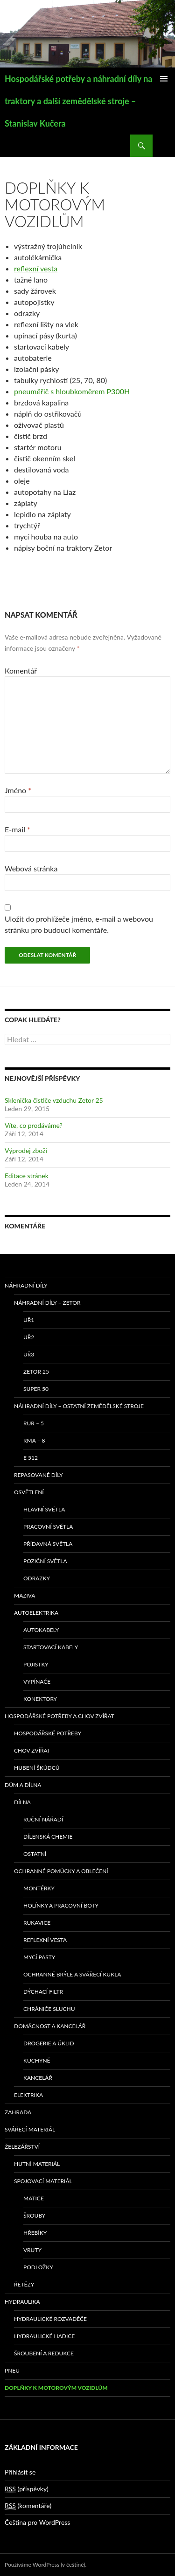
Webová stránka (31, 868)
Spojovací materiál (43, 2181)
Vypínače (36, 1681)
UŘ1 (28, 1319)
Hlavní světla (44, 1509)
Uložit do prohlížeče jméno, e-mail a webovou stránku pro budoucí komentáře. (79, 924)
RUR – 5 (33, 1423)
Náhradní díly (26, 1285)
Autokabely (41, 1629)
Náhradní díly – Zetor (47, 1302)
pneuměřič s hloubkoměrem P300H (72, 391)
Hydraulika (22, 2301)
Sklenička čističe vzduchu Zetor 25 (54, 1100)
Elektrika (28, 2094)
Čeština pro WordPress (37, 2522)
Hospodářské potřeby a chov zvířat (59, 1716)
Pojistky (36, 1664)
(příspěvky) (27, 2489)
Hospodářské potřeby (47, 1733)
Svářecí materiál (30, 2129)
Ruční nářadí (43, 1819)
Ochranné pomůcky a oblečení (61, 1871)
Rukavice (36, 1922)
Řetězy (24, 2284)
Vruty (32, 2249)
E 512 (30, 1457)
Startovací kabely (50, 1647)
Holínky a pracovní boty (60, 1905)
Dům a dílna (23, 1784)
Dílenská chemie (48, 1836)
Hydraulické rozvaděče (50, 2318)
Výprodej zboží (26, 1150)
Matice (33, 2198)
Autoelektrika (36, 1612)
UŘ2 (28, 1337)
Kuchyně (36, 2060)
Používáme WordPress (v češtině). (45, 2564)
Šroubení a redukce (44, 2353)
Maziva (24, 1595)
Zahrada (18, 2112)
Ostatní (34, 1853)
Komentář (21, 670)
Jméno (18, 790)
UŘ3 (28, 1354)
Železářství (22, 2146)
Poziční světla (45, 1561)
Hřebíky (35, 2232)
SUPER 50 (36, 1388)
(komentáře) (28, 2506)
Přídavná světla (47, 1543)
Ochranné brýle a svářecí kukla (72, 1974)
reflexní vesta (35, 268)
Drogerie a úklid (48, 2043)
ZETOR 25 (36, 1371)
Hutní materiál (37, 2163)
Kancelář (37, 2077)
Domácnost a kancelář (49, 2026)
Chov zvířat (32, 1750)
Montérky (39, 1888)
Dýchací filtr (43, 1991)
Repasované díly (38, 1474)
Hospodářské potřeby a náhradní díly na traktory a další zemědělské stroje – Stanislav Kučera (78, 101)
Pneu (12, 2370)
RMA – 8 (34, 1440)
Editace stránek (27, 1176)
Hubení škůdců (37, 1767)
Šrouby (34, 2215)
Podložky (38, 2267)
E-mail (17, 829)
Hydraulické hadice (44, 2336)
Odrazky (36, 1578)
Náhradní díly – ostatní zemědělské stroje (79, 1406)
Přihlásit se (20, 2472)
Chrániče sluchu (49, 2008)
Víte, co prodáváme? (34, 1125)
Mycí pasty (39, 1957)
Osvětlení (29, 1492)
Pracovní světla (48, 1526)
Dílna (22, 1802)
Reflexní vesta (45, 1939)
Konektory (40, 1698)
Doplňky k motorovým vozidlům (56, 2387)
